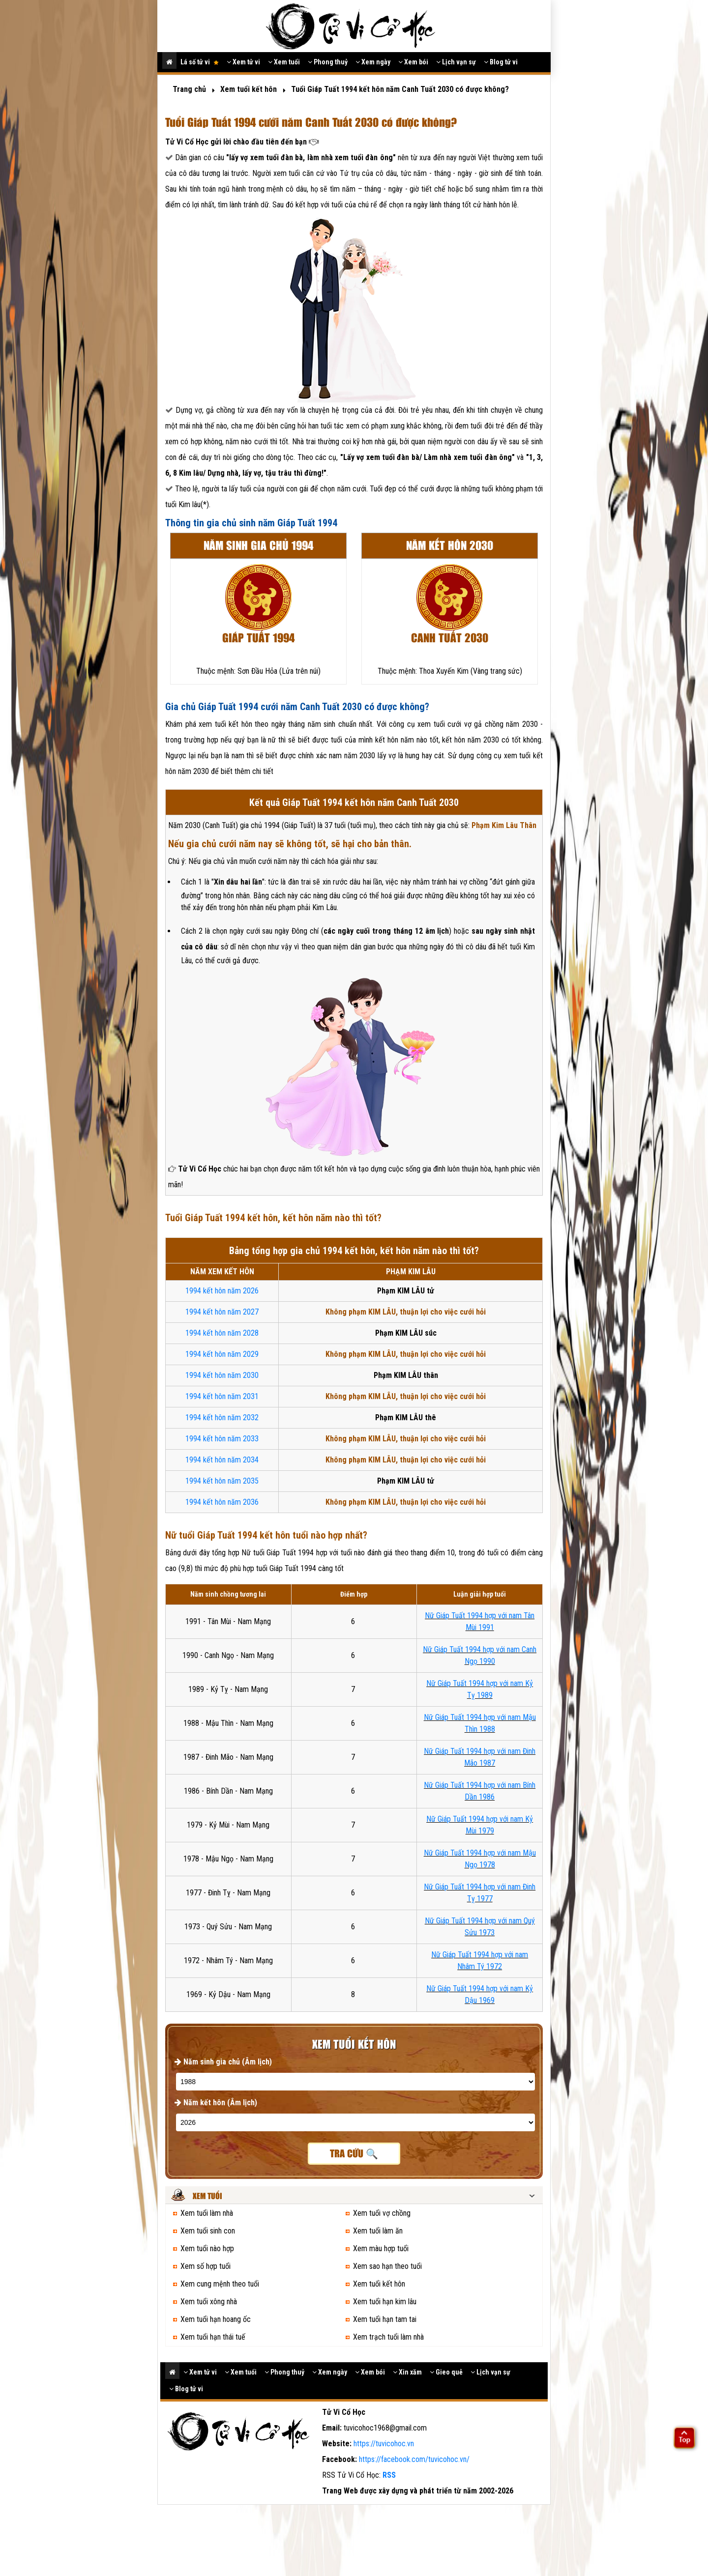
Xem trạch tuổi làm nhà (388, 2337)
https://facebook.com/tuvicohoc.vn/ (414, 2459)
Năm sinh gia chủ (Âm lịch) (223, 2061)
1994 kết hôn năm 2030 (222, 1375)
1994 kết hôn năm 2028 (222, 1333)
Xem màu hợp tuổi (381, 2248)
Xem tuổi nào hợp (207, 2248)
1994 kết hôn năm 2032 (222, 1417)
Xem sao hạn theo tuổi (387, 2266)
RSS (389, 2475)
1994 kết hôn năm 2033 (222, 1438)
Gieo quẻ (446, 2372)
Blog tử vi (501, 62)
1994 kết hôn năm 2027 (222, 1312)
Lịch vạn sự (456, 62)
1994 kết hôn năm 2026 (222, 1290)
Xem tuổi (284, 62)
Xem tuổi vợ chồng (382, 2213)
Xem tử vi (243, 62)
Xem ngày (372, 62)
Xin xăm (407, 2372)
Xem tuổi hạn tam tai (384, 2319)
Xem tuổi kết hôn (379, 2284)
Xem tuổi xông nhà (208, 2301)
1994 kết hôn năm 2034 (222, 1459)
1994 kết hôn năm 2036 (222, 1502)
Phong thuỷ (328, 62)
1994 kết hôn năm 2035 (222, 1481)
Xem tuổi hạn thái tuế (212, 2337)
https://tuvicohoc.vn (384, 2443)
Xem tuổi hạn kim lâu (384, 2301)
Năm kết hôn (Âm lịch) (216, 2102)
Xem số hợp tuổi (205, 2266)
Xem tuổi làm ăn (378, 2230)
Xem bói (413, 62)
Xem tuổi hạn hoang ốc (215, 2319)
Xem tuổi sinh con (207, 2230)
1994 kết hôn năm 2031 (222, 1396)
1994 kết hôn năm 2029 (222, 1354)
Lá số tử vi (199, 62)
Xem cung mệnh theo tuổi (219, 2284)
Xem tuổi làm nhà (206, 2213)
